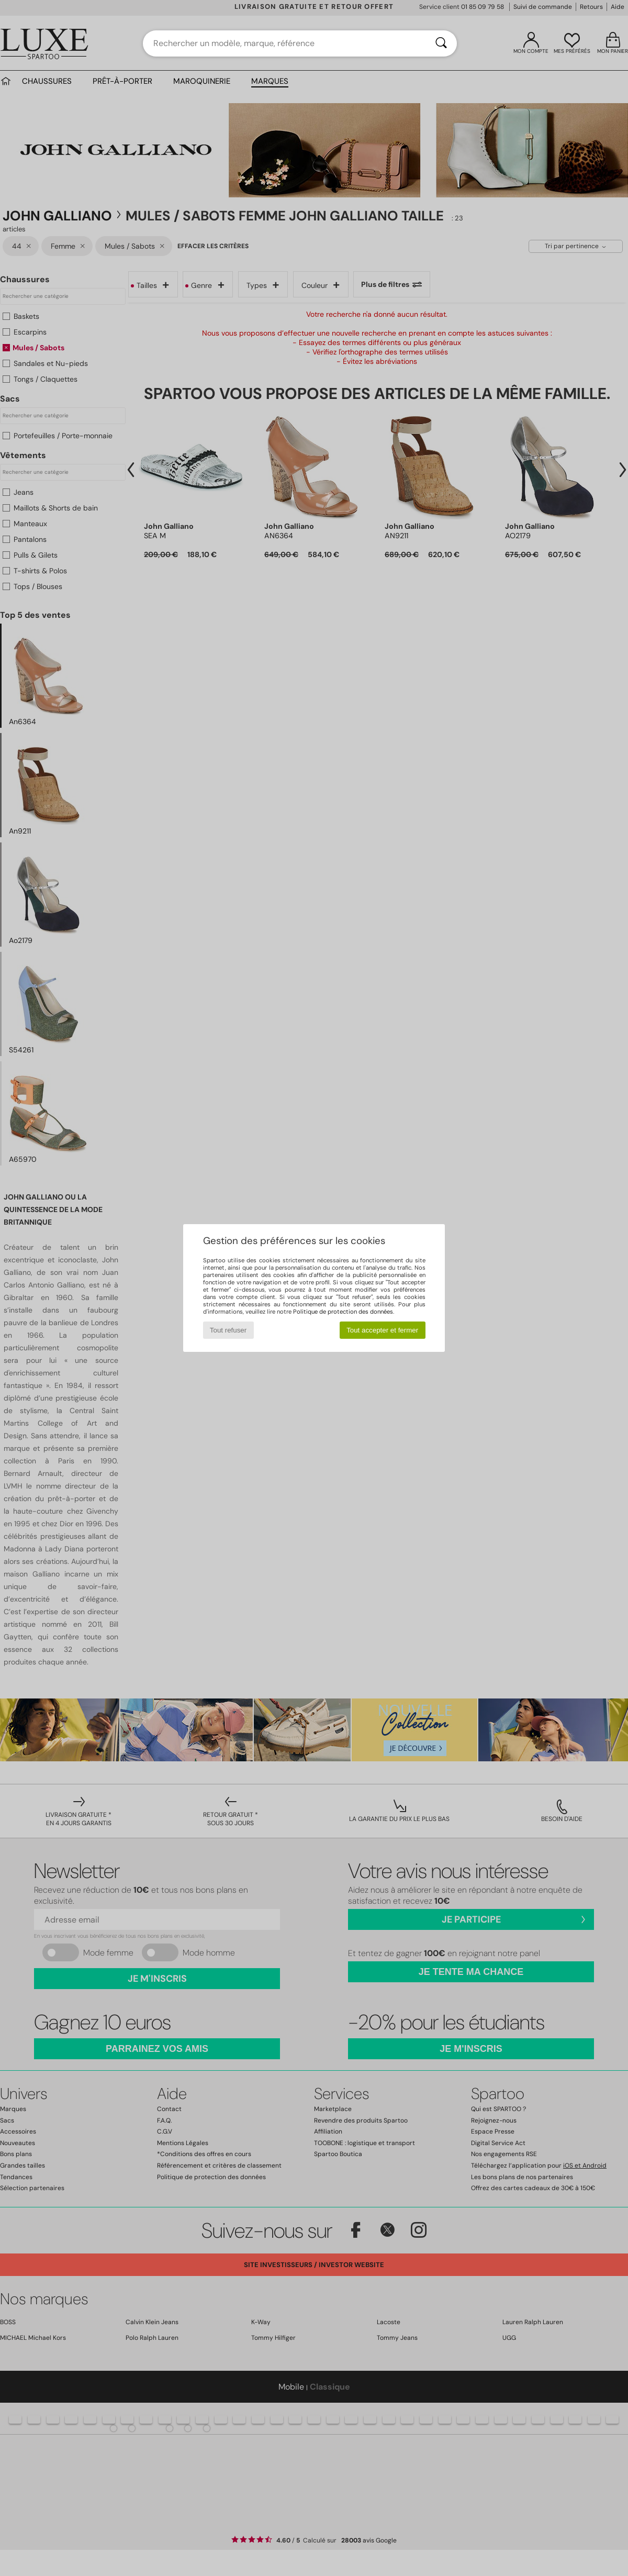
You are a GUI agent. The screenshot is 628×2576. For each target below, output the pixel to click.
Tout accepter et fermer (382, 1330)
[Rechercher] (441, 43)
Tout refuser (228, 1330)
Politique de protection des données (343, 1311)
